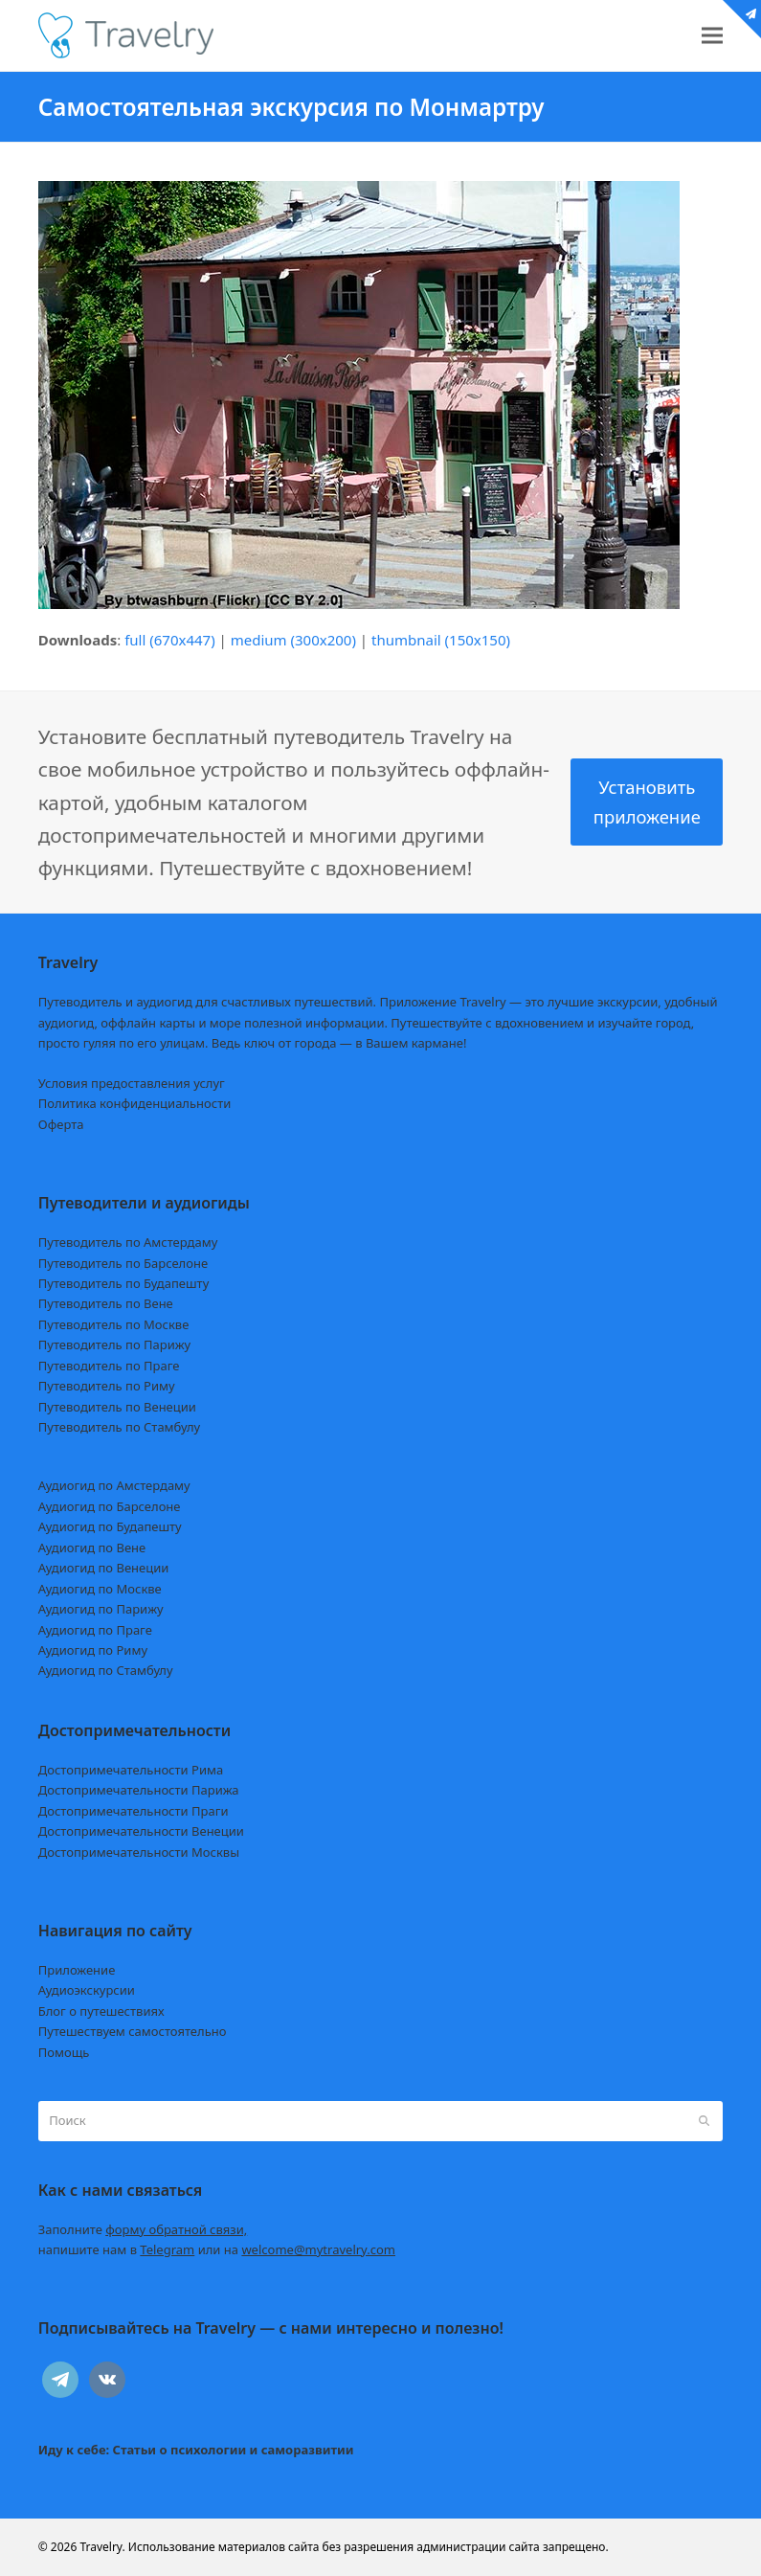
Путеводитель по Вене (105, 1303)
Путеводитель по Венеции (117, 1406)
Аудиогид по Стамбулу (105, 1670)
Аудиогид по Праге (95, 1629)
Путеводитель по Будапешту (124, 1283)
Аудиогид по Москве (100, 1588)
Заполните (143, 2229)
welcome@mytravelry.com (318, 2249)
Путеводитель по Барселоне (123, 1263)
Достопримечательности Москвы (138, 1852)
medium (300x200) (293, 639)
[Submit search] (704, 2121)
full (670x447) (169, 639)
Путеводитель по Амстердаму (128, 1242)
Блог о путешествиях (101, 2011)
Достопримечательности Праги (133, 1810)
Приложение (77, 1969)
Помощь (64, 2052)
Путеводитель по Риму (106, 1385)
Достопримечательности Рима (130, 1769)
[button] (712, 36)
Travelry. (101, 2547)
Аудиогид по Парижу (101, 1608)
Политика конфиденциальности (135, 1103)
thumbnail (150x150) (440, 639)
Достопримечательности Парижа (138, 1789)
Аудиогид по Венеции (103, 1567)
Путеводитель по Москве (114, 1324)
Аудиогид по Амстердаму (114, 1485)
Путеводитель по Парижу (114, 1344)
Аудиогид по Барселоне (109, 1506)
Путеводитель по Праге (109, 1365)
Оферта (61, 1124)
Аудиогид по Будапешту (110, 1526)
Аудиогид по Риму (92, 1650)
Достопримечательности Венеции (141, 1831)
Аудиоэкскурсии (86, 1990)
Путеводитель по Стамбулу (119, 1426)
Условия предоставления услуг (131, 1083)
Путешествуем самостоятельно (132, 2031)
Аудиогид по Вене (91, 1547)
